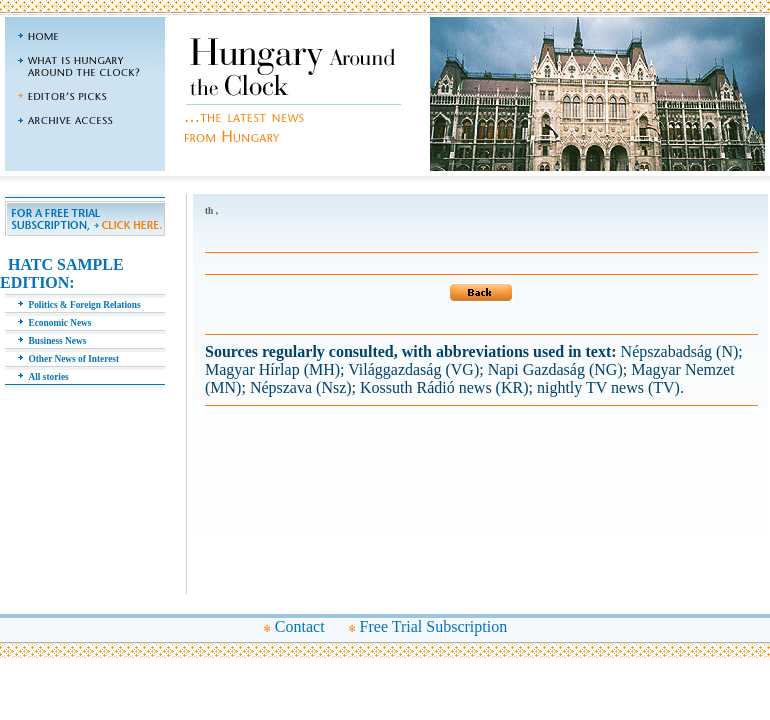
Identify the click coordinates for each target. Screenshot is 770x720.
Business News (58, 341)
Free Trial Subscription (434, 626)
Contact (300, 626)
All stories (49, 377)
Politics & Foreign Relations (85, 305)
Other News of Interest (74, 359)
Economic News (60, 323)
